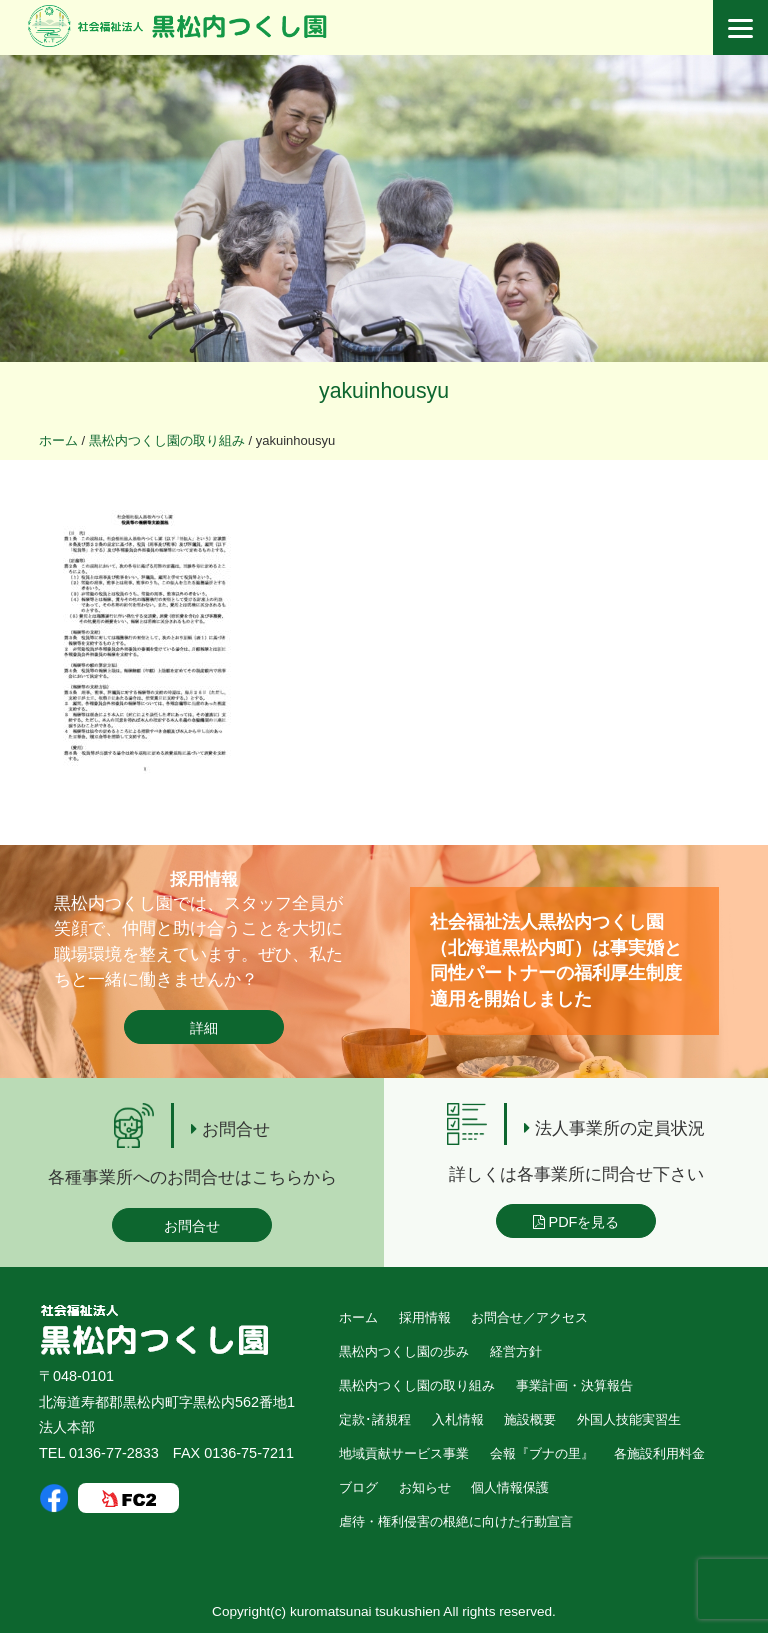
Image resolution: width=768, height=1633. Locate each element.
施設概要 (530, 1419)
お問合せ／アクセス (529, 1317)
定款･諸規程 (375, 1419)
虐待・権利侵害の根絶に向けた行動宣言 (456, 1521)
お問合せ (192, 1226)
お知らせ (425, 1487)
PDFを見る (576, 1222)
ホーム (358, 1317)
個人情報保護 (510, 1487)
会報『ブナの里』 (542, 1453)
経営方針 (516, 1351)
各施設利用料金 (659, 1453)
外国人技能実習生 (629, 1419)
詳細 (204, 1028)
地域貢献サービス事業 (404, 1453)
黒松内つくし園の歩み (404, 1351)
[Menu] (740, 27)
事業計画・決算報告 (574, 1385)
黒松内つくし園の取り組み (417, 1385)
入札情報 (458, 1419)
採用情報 (425, 1317)
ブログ (358, 1487)
